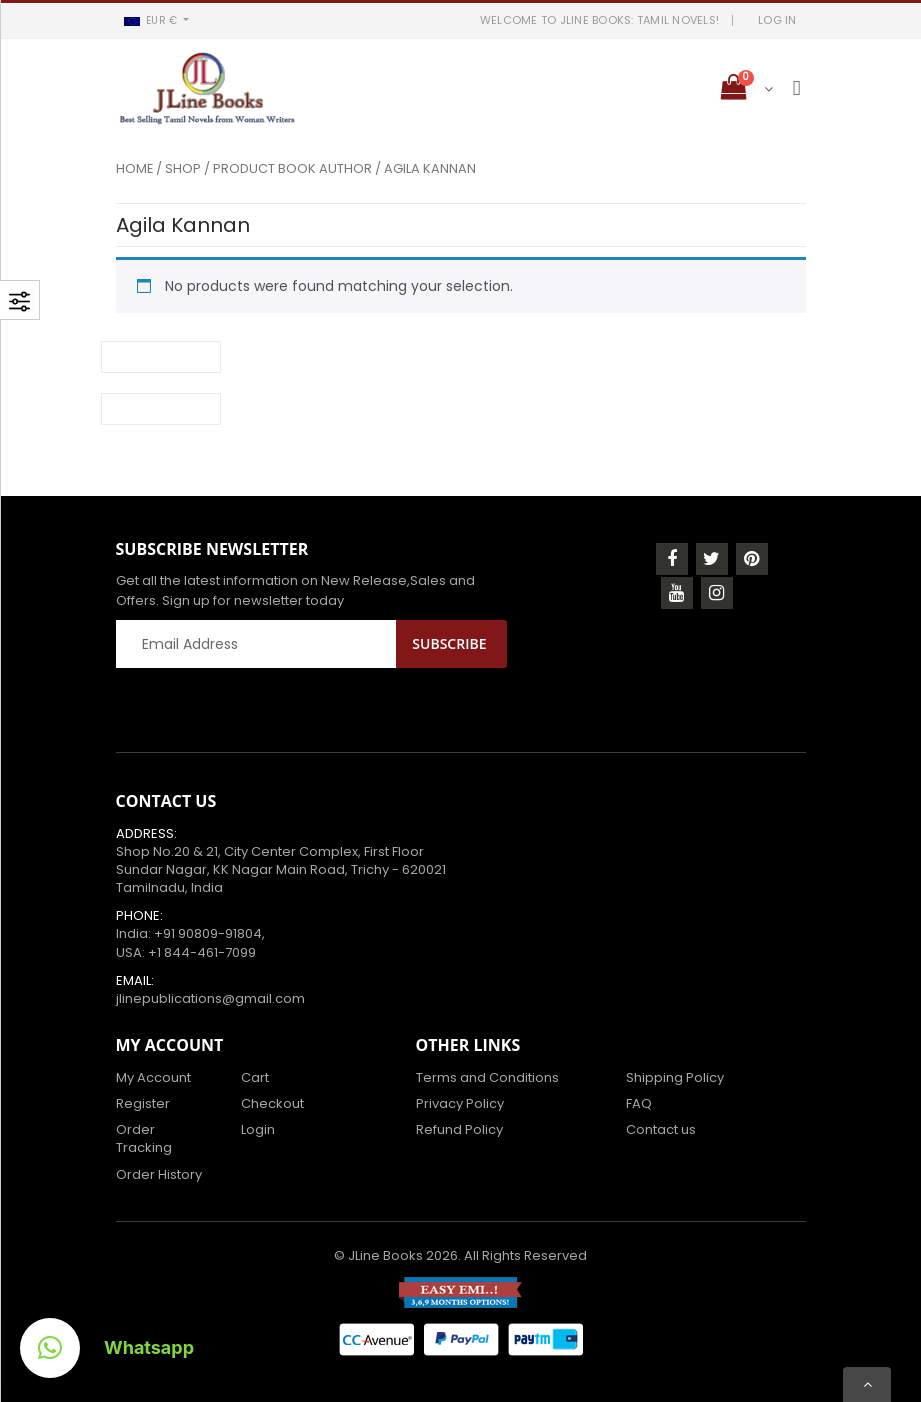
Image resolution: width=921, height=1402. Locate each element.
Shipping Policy (675, 1077)
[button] (157, 20)
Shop (183, 168)
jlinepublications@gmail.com (210, 998)
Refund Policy (459, 1129)
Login (258, 1129)
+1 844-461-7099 (202, 952)
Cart (255, 1077)
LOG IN (777, 20)
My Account (153, 1077)
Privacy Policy (460, 1103)
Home (134, 168)
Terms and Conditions (487, 1077)
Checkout (272, 1103)
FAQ (639, 1103)
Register (143, 1103)
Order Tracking (144, 1138)
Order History (159, 1174)
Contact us (661, 1129)
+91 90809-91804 (208, 933)
